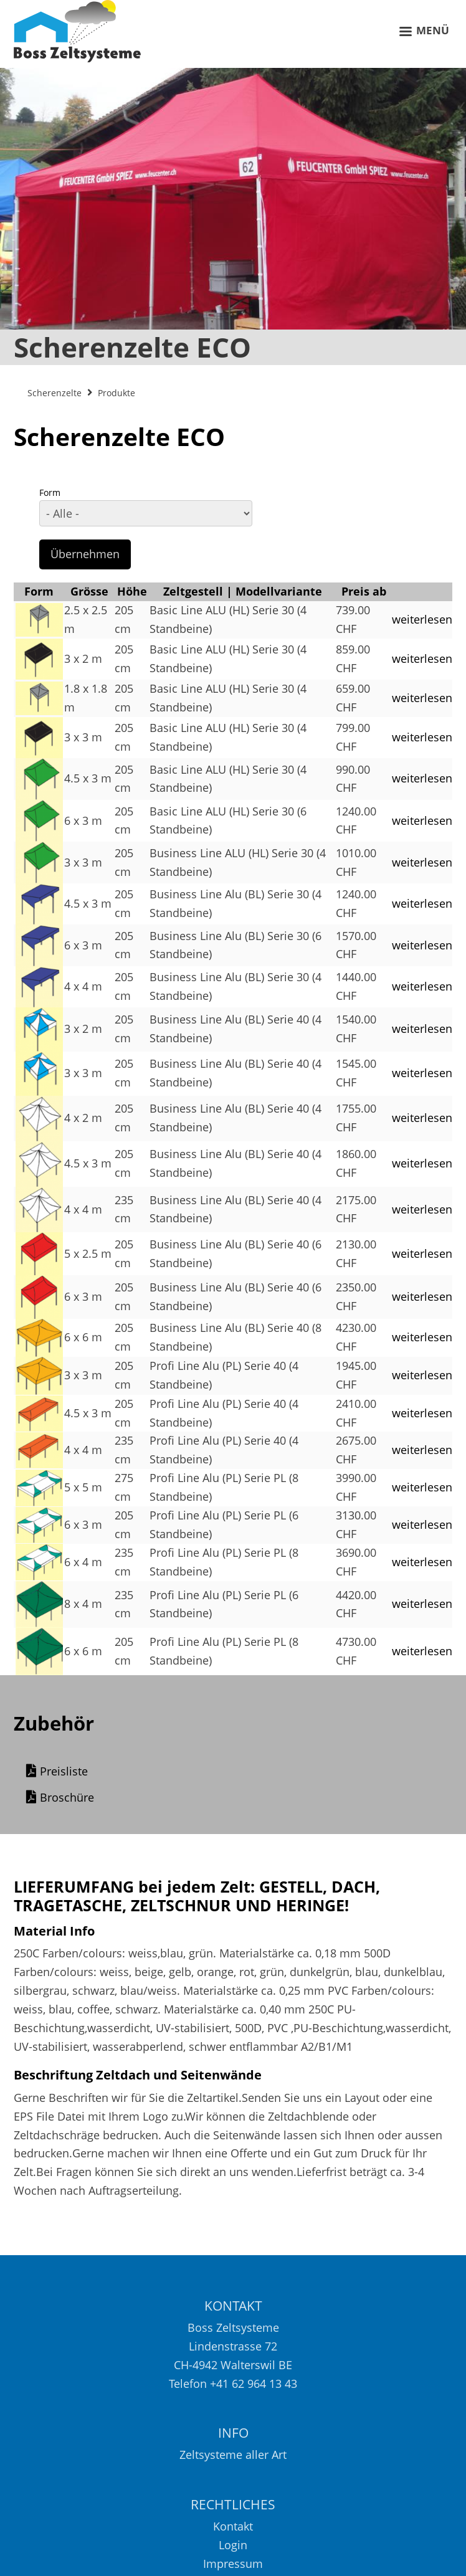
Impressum (233, 2566)
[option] (233, 217)
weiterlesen (422, 619)
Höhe (132, 591)
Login (233, 2547)
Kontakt (233, 2528)
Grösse (89, 591)
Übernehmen (85, 553)
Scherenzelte (54, 393)
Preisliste (64, 1774)
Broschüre (67, 1801)
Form (49, 492)
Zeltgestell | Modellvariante (242, 591)
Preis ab (363, 591)
